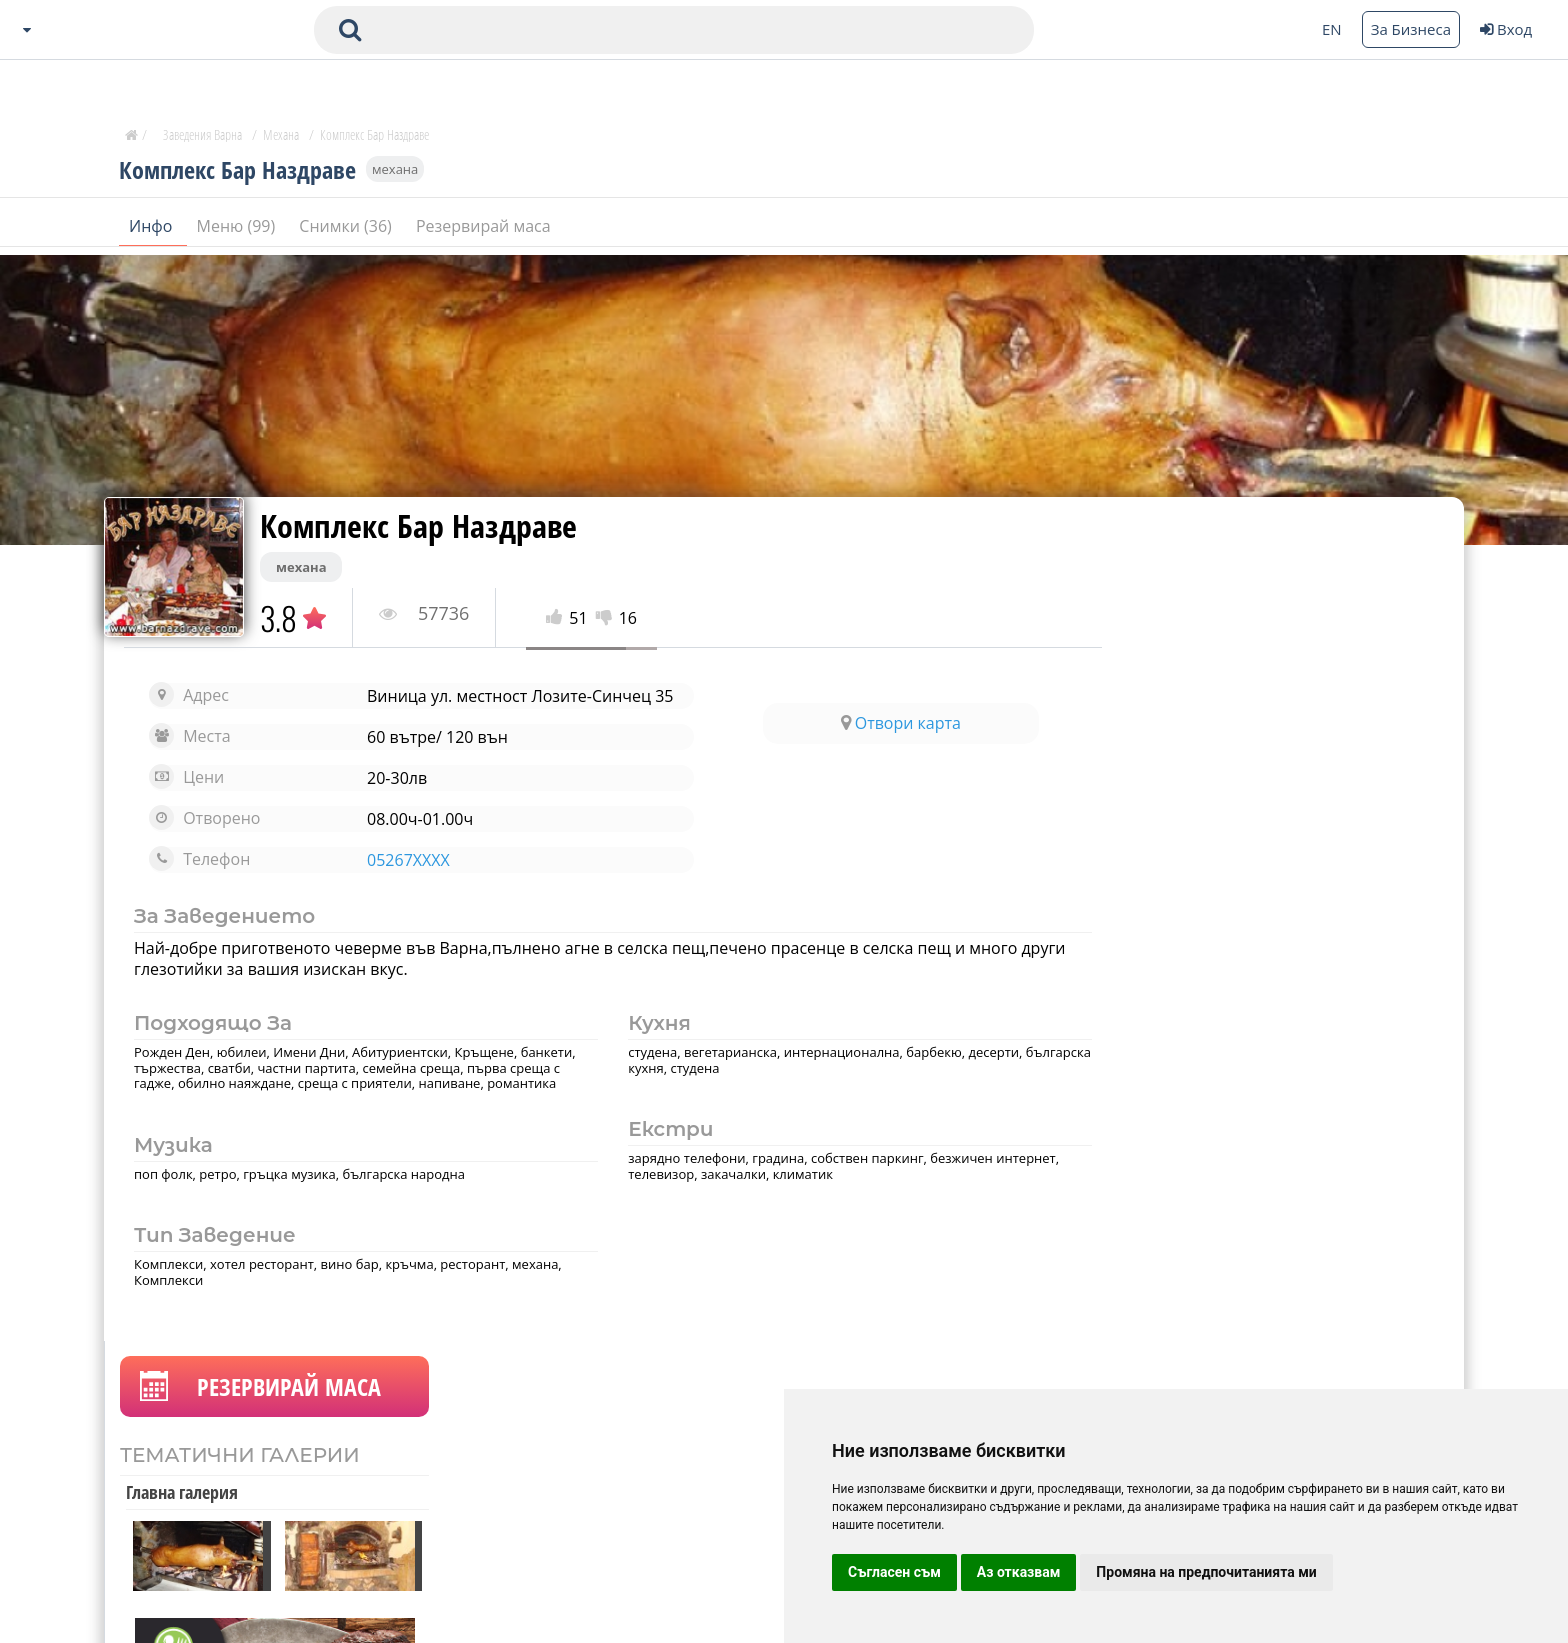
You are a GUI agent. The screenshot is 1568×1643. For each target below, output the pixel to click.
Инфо (153, 229)
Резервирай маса (483, 229)
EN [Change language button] (1332, 29)
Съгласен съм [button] (894, 1572)
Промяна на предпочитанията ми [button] (1206, 1572)
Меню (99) (238, 229)
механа (395, 172)
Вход (1506, 29)
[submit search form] (350, 30)
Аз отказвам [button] (1019, 1572)
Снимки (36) (347, 229)
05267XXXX (405, 860)
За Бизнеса (1411, 29)
